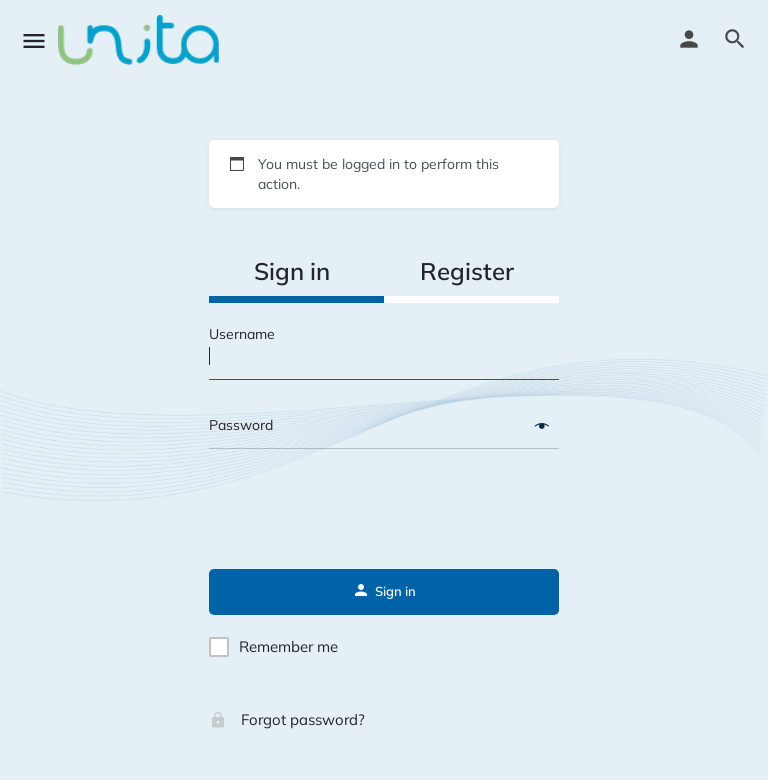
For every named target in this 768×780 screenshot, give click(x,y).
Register (467, 271)
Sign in (292, 271)
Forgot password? (287, 719)
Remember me (288, 646)
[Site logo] (141, 40)
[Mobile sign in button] (689, 39)
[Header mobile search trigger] (735, 39)
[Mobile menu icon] (34, 40)
